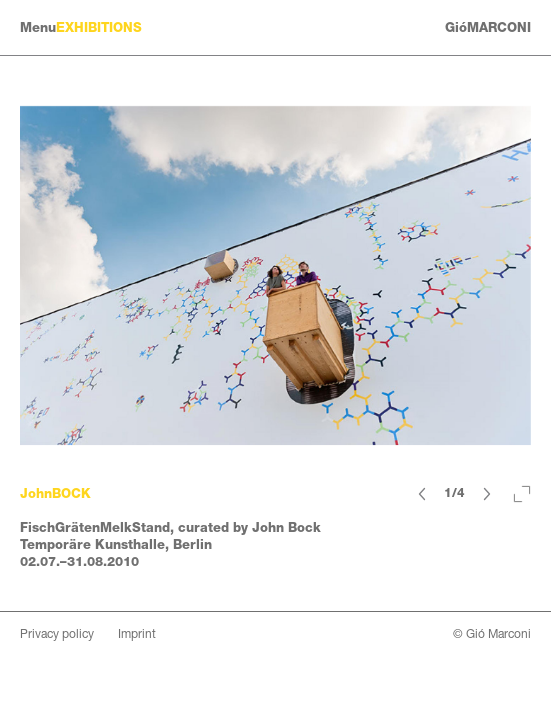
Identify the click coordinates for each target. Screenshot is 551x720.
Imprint (137, 634)
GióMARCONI (488, 27)
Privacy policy (57, 634)
